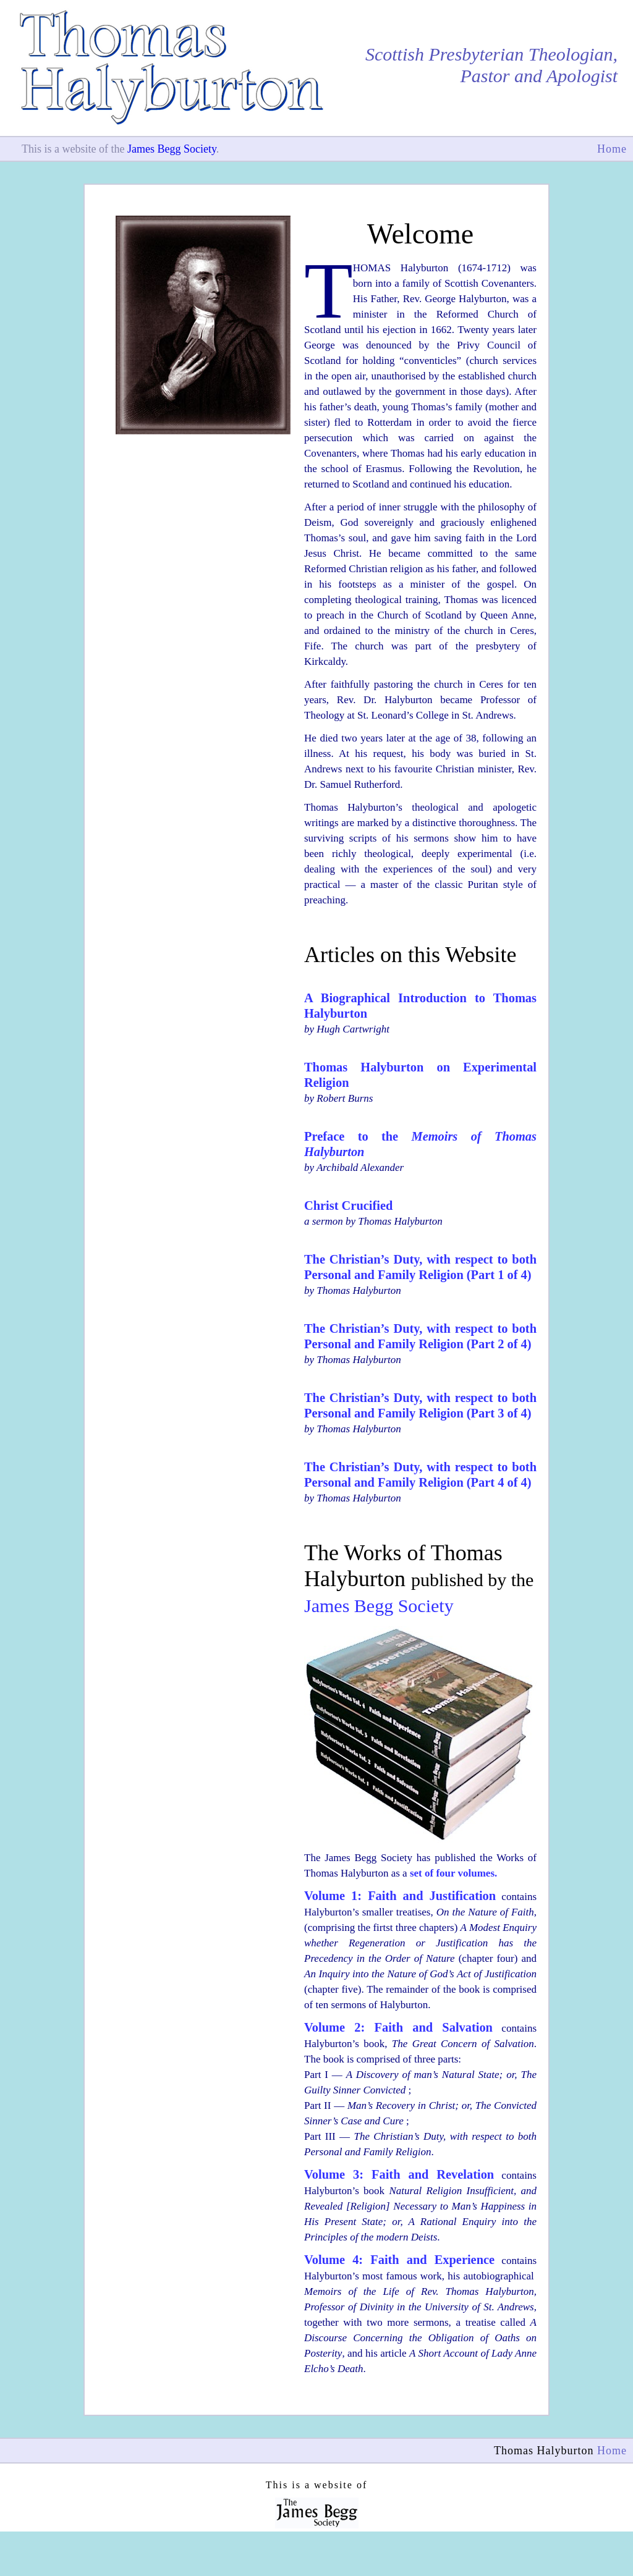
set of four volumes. (453, 1873)
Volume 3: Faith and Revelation (399, 2174)
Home (612, 149)
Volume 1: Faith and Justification (400, 1895)
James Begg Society (171, 149)
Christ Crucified (348, 1205)
